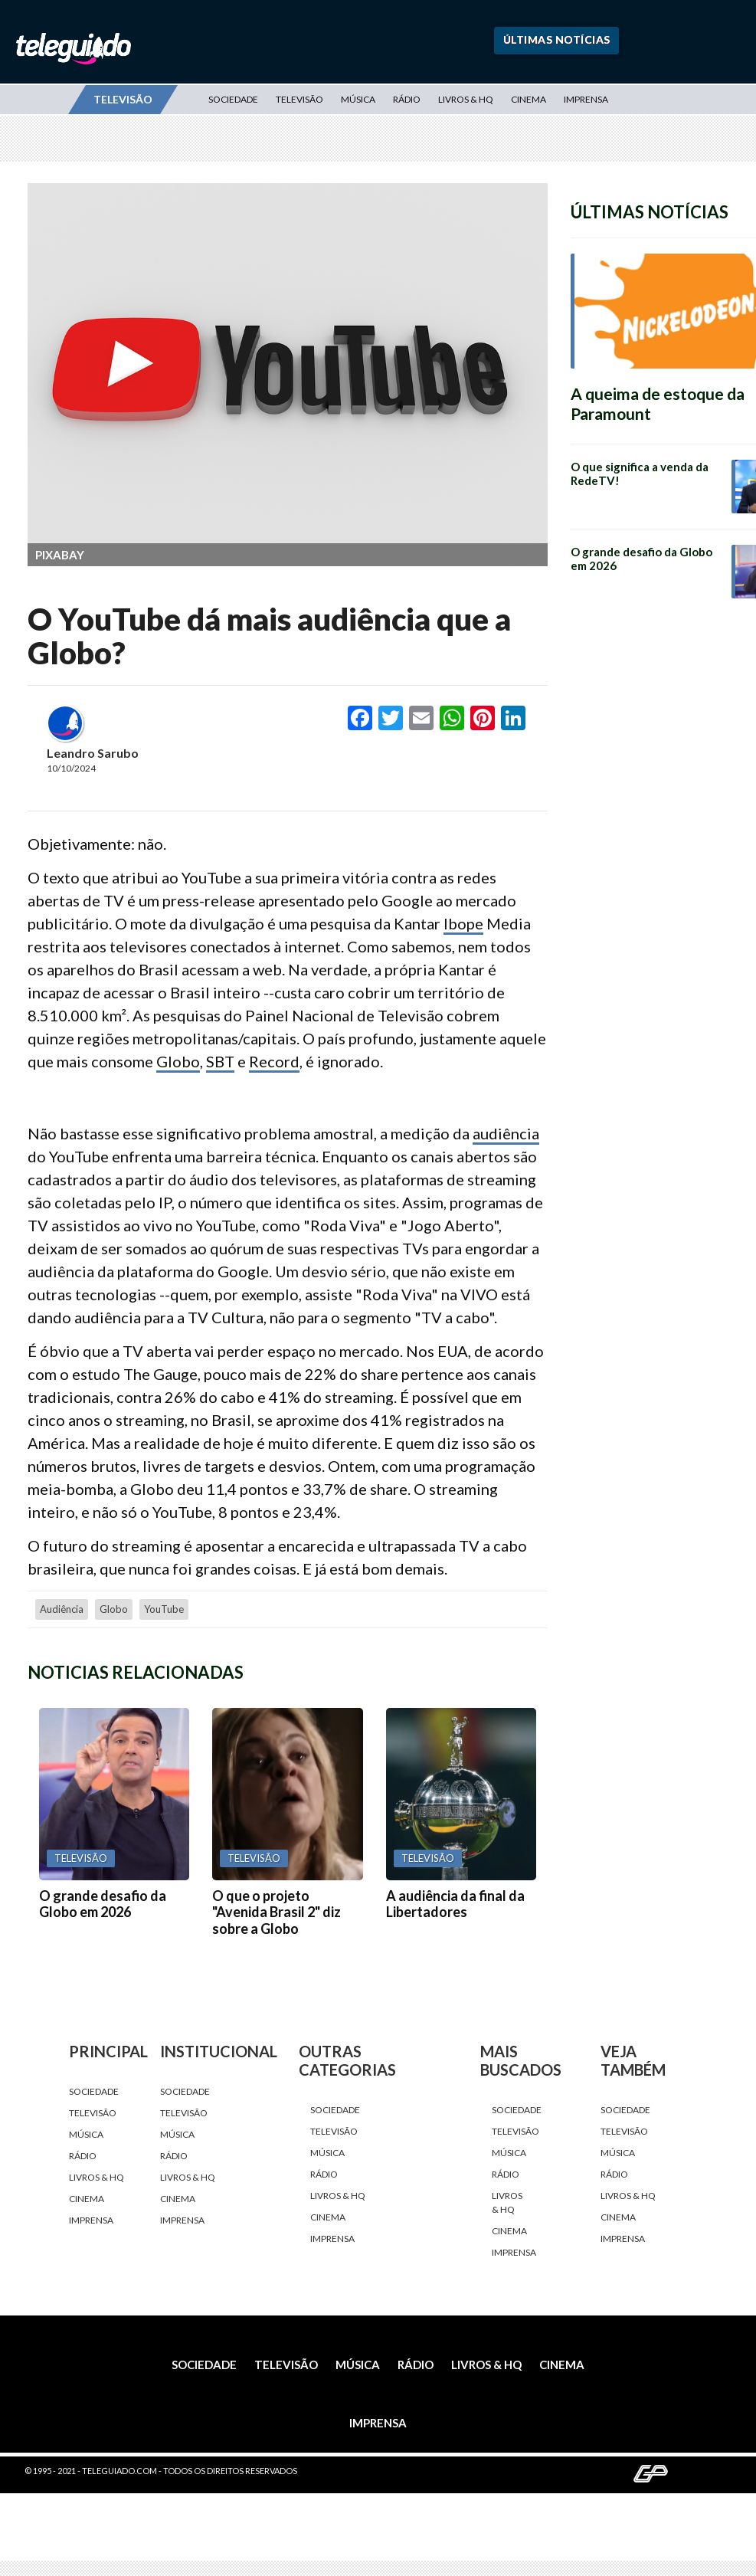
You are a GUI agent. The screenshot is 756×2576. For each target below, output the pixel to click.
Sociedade (233, 99)
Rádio (407, 99)
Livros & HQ (465, 99)
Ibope (463, 923)
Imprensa (586, 99)
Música (358, 99)
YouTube (164, 1609)
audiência (506, 1133)
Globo (178, 1061)
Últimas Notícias (556, 39)
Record (274, 1061)
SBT (220, 1061)
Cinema (528, 99)
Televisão (299, 99)
